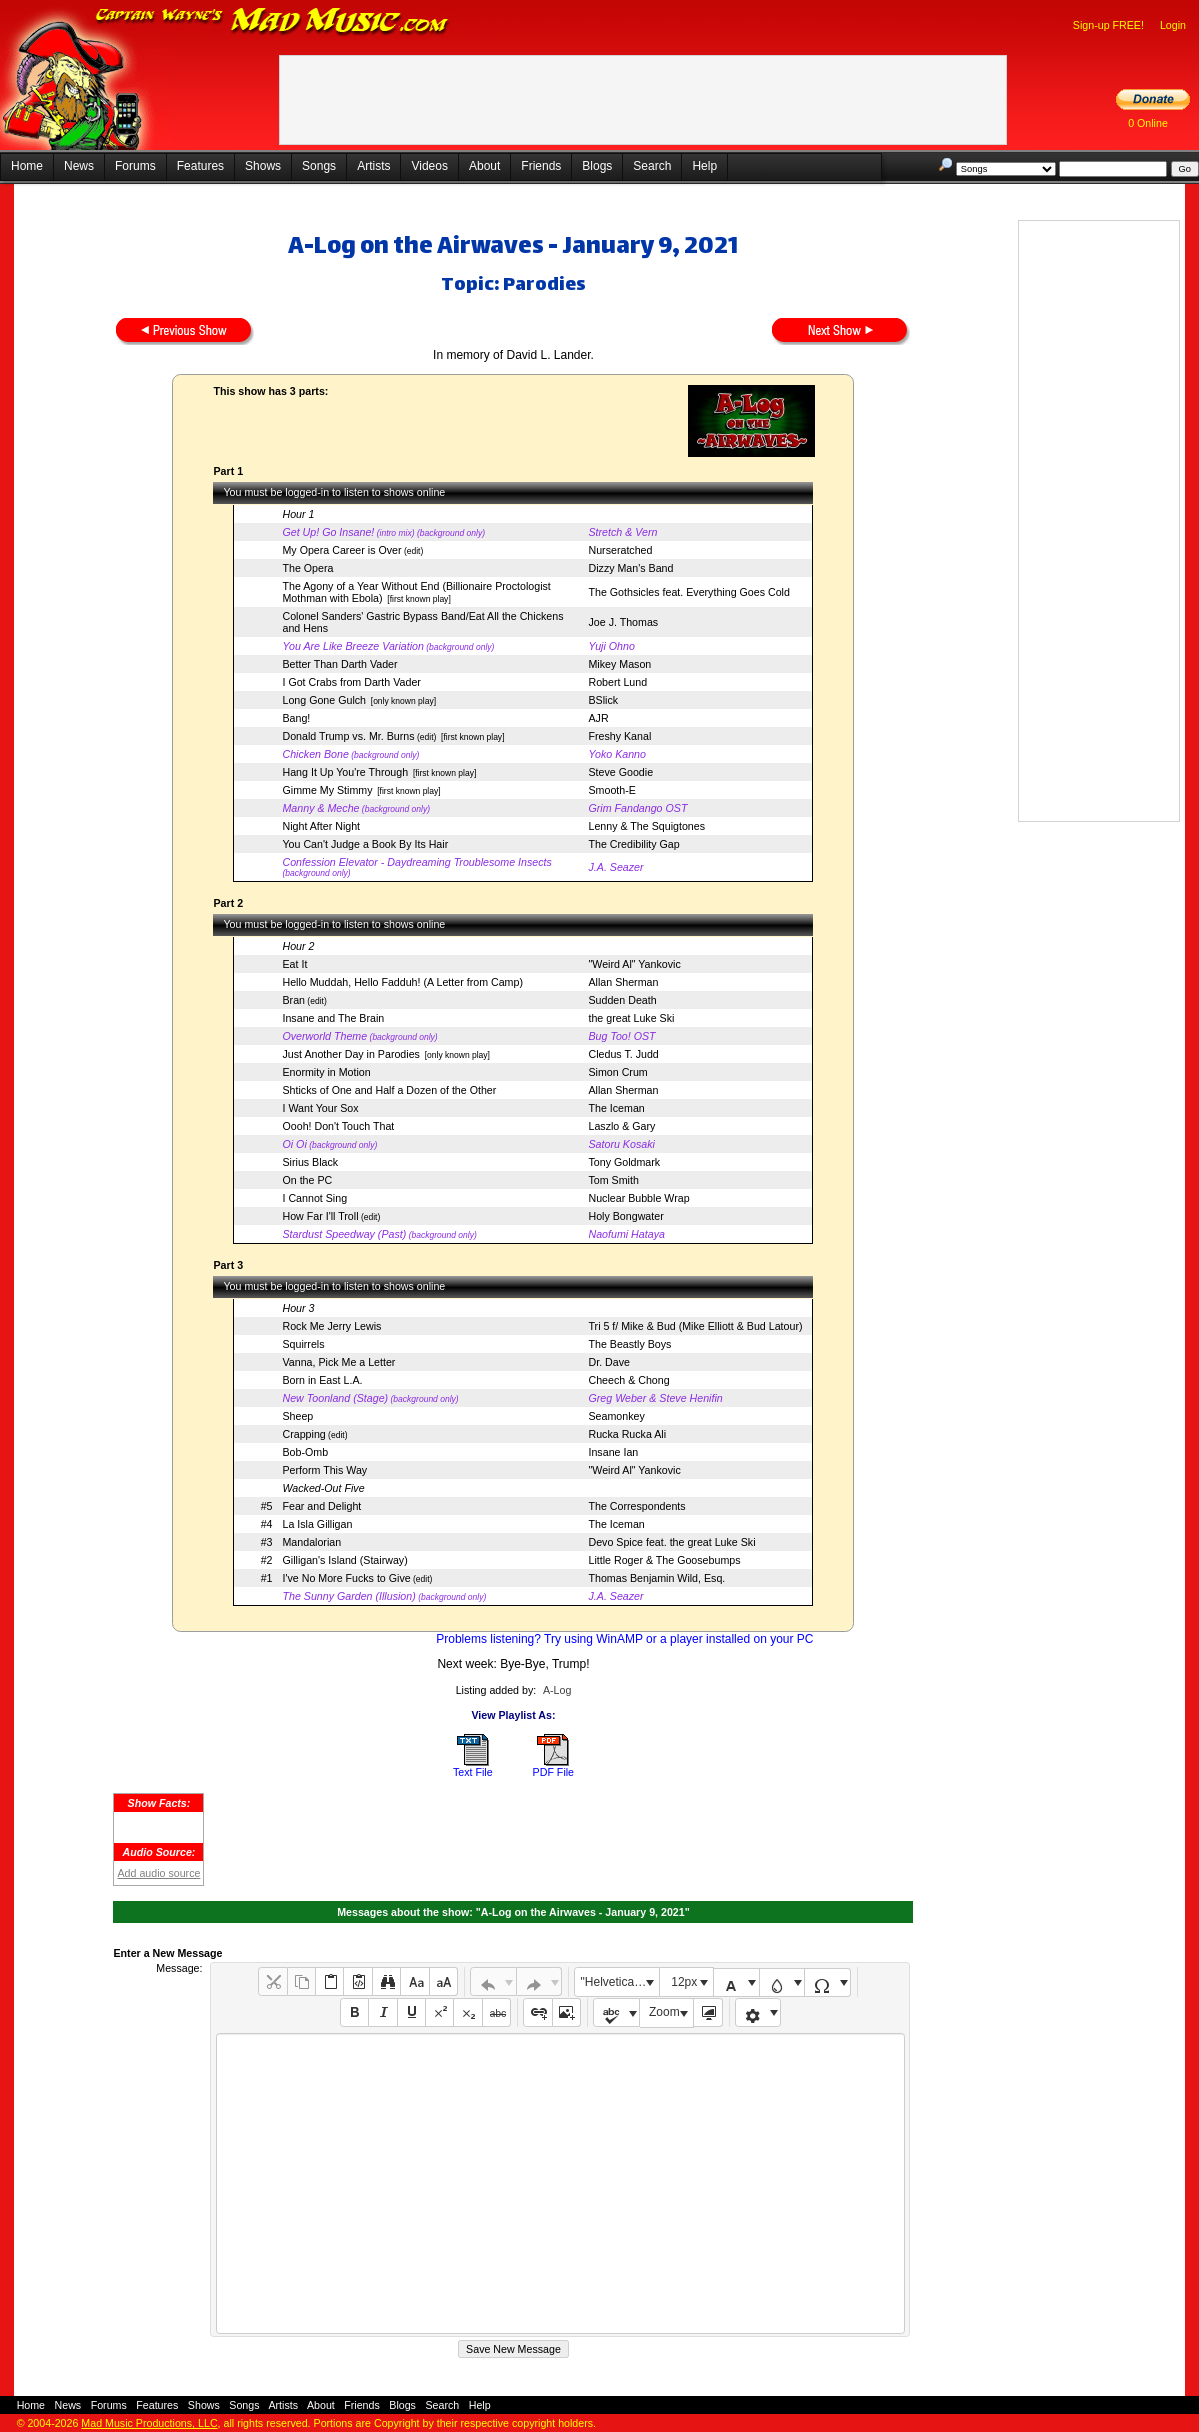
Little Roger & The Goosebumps (664, 1560)
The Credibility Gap (633, 844)
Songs (319, 166)
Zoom (664, 2012)
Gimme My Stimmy (327, 790)
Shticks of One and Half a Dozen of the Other (389, 1090)
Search (652, 166)
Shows (263, 166)
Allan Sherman (623, 982)
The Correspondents (636, 1506)
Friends (541, 166)
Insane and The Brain (333, 1018)
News (79, 166)
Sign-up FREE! (1108, 25)
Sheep (297, 1416)
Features (200, 166)
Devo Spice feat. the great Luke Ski (671, 1542)
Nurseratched (620, 550)
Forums (135, 166)
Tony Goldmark (624, 1162)
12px (684, 1982)
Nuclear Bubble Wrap (638, 1198)
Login (1173, 25)
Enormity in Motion (326, 1072)
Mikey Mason (619, 664)
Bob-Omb (305, 1452)
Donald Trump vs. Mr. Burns (348, 736)
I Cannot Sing (314, 1198)
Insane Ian (613, 1452)
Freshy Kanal (619, 736)
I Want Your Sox (320, 1108)
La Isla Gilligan (317, 1524)
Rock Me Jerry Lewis (331, 1326)
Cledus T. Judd (623, 1054)
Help (704, 166)
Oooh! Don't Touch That (338, 1126)
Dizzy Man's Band (630, 568)
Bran (293, 1000)
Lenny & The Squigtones (646, 826)
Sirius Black (310, 1162)
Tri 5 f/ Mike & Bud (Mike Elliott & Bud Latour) (695, 1326)
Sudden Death (622, 1000)
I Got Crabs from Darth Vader (351, 682)
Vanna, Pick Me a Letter (338, 1362)
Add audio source (158, 1873)
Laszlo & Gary (621, 1126)
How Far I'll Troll (320, 1216)
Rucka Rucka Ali (627, 1434)
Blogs (597, 166)
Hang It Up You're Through (345, 772)
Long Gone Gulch (324, 700)
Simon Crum (617, 1072)
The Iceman (616, 1108)
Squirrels (303, 1344)
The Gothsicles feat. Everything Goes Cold (688, 592)
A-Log (557, 1690)
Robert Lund (617, 682)
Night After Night (321, 826)
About (484, 166)
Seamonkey (616, 1416)
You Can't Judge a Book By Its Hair (365, 844)
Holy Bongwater (625, 1216)
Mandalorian (311, 1542)
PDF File (553, 1772)
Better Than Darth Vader (339, 664)
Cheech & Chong (628, 1380)
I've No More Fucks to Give (346, 1578)
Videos (429, 166)
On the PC (307, 1180)
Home (27, 166)
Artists (373, 166)
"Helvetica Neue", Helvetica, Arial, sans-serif (620, 1982)
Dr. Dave (608, 1362)
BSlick (603, 700)
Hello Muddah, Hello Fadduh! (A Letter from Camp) (402, 982)
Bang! (296, 718)
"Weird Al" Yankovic (634, 964)
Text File (473, 1772)
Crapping (303, 1434)
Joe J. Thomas (623, 622)
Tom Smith (613, 1180)
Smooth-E (611, 790)
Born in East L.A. (322, 1380)
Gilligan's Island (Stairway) (344, 1560)
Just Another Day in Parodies (350, 1054)
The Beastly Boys (629, 1344)
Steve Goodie (620, 772)
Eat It (294, 964)
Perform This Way (324, 1470)
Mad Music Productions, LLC (149, 2423)
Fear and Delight (321, 1506)
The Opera (307, 568)
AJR (598, 718)
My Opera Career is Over (341, 550)
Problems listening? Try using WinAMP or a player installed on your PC (624, 1639)
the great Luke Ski (631, 1018)
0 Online (1148, 123)
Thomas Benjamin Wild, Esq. (656, 1578)
